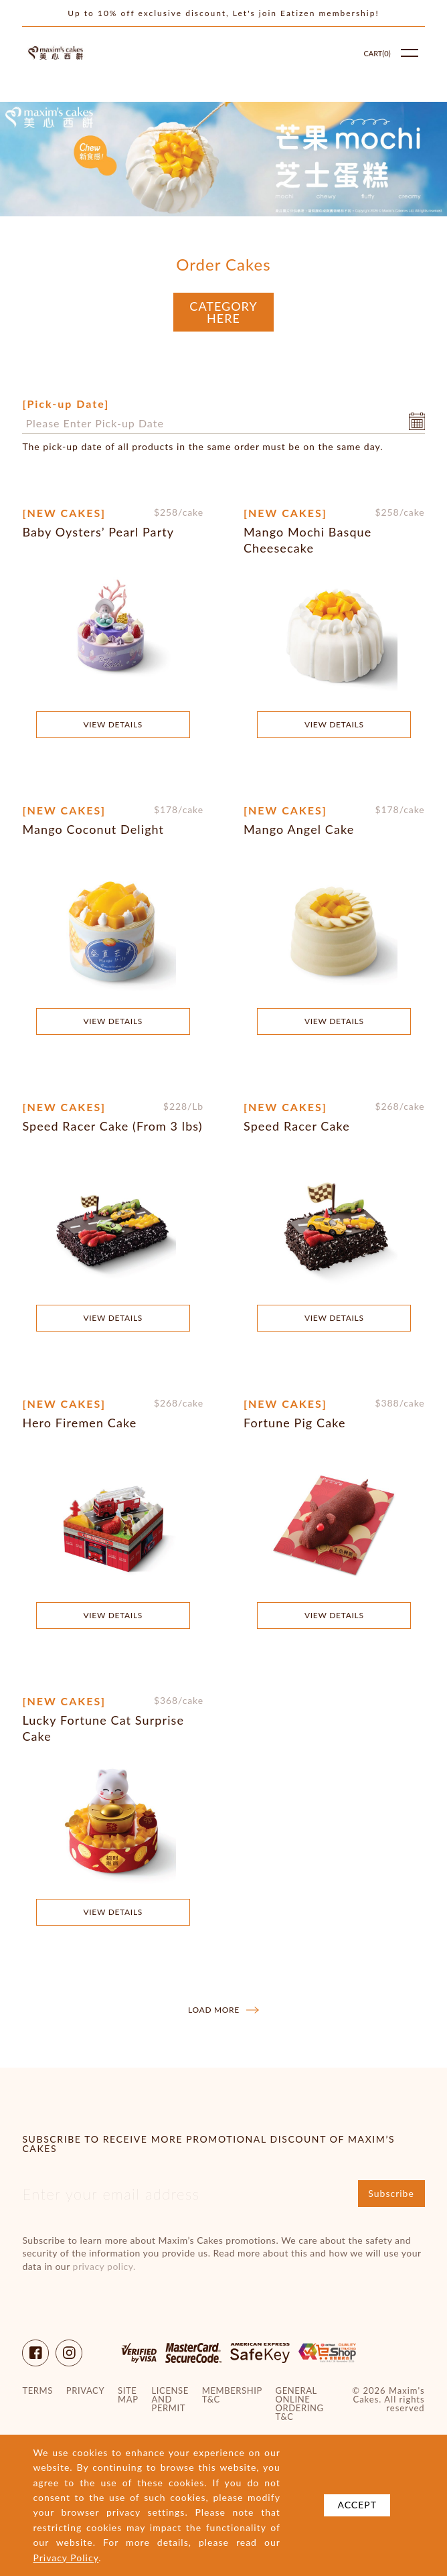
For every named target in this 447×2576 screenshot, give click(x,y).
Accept (357, 2504)
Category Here (223, 312)
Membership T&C (232, 2395)
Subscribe (391, 2193)
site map (128, 2395)
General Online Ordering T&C (300, 2403)
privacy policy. (104, 2266)
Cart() (376, 53)
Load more (223, 2010)
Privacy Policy (65, 2557)
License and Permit (170, 2399)
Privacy (85, 2390)
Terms (37, 2390)
